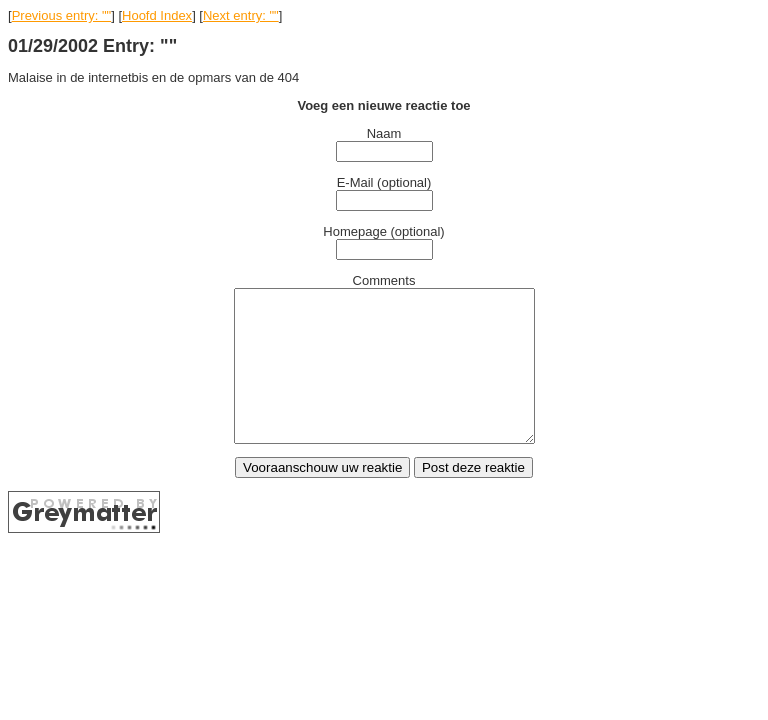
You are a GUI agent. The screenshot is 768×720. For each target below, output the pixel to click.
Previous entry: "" (62, 15)
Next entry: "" (241, 15)
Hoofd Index (157, 15)
